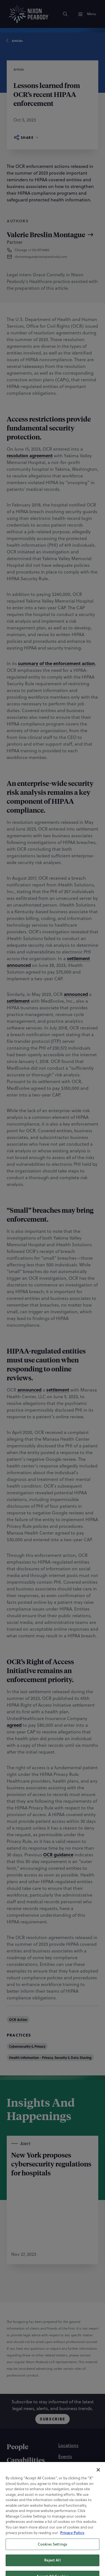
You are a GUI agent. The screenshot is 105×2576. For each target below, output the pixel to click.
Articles (15, 41)
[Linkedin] (52, 2558)
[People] (17, 2447)
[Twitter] (66, 2558)
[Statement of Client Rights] (51, 2520)
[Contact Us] (69, 2490)
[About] (17, 2488)
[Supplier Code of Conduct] (51, 2527)
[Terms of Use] (31, 2513)
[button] (51, 256)
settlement (78, 958)
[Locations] (68, 2445)
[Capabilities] (26, 2461)
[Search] (65, 14)
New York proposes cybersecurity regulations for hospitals (51, 2163)
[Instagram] (39, 2558)
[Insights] (19, 2474)
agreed (14, 1725)
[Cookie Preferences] (39, 2506)
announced (19, 965)
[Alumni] (65, 2479)
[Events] (65, 2456)
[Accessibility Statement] (62, 2513)
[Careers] (66, 2468)
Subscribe (52, 2419)
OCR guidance (58, 1854)
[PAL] (78, 2533)
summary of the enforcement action (56, 663)
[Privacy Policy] (67, 2506)
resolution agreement (30, 455)
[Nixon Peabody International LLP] (47, 2533)
